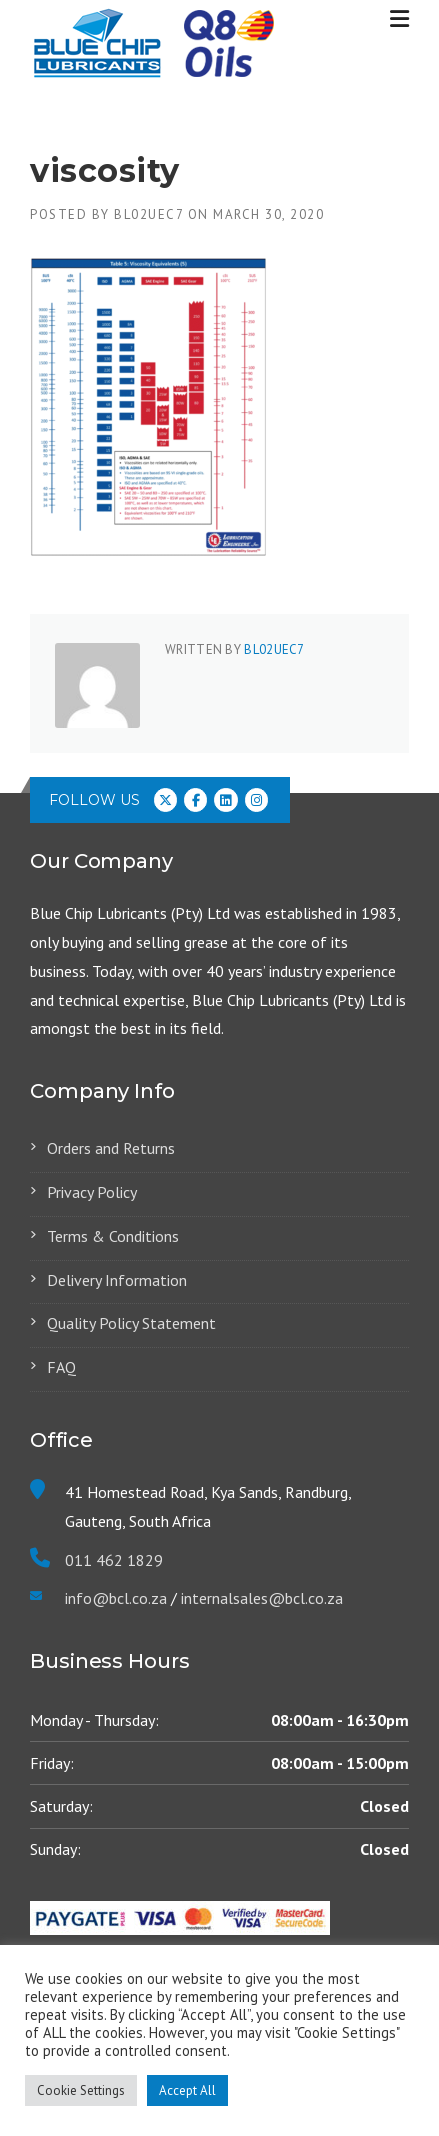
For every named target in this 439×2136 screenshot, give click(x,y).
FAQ (61, 1367)
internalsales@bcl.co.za (260, 1598)
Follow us (94, 800)
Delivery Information (117, 1280)
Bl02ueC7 (148, 214)
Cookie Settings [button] (81, 2090)
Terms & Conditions (113, 1236)
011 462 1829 (114, 1560)
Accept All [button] (187, 2090)
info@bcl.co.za (116, 1598)
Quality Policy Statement (131, 1323)
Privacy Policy (92, 1192)
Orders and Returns (111, 1148)
